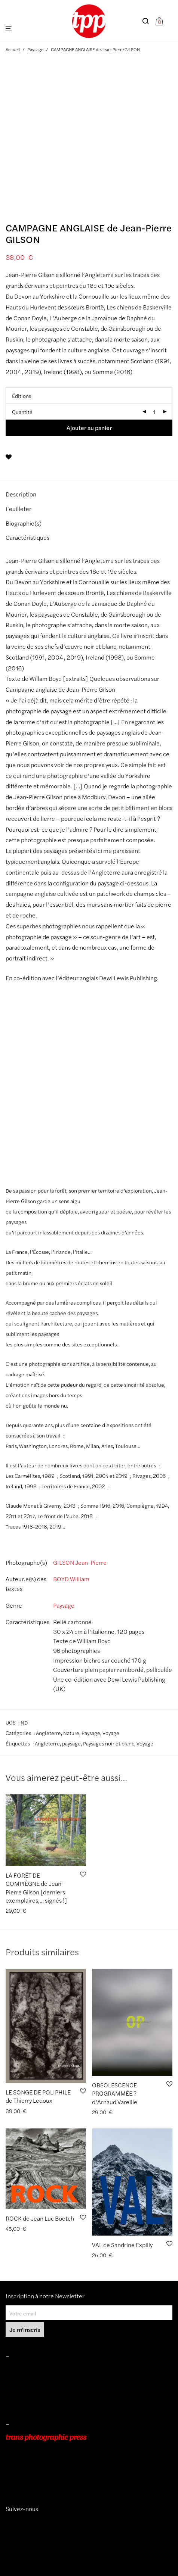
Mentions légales (26, 2369)
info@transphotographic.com (40, 2479)
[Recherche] (148, 21)
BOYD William (71, 1578)
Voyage (110, 1732)
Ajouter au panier (89, 427)
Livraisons (17, 2390)
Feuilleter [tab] (18, 508)
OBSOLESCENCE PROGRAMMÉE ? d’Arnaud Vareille (114, 2093)
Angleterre (48, 1732)
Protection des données (33, 2401)
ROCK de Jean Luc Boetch (40, 2218)
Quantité (22, 411)
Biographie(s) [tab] (24, 523)
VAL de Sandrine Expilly (122, 2244)
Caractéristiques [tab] (27, 537)
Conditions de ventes (30, 2380)
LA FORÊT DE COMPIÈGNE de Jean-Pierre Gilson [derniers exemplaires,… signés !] (36, 1887)
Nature (71, 1732)
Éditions (21, 395)
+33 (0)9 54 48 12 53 (31, 2469)
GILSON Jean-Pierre (80, 1562)
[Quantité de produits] (154, 412)
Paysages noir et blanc (108, 1743)
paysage (71, 1743)
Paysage (35, 49)
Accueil (13, 49)
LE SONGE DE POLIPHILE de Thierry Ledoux (38, 2096)
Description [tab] (21, 494)
